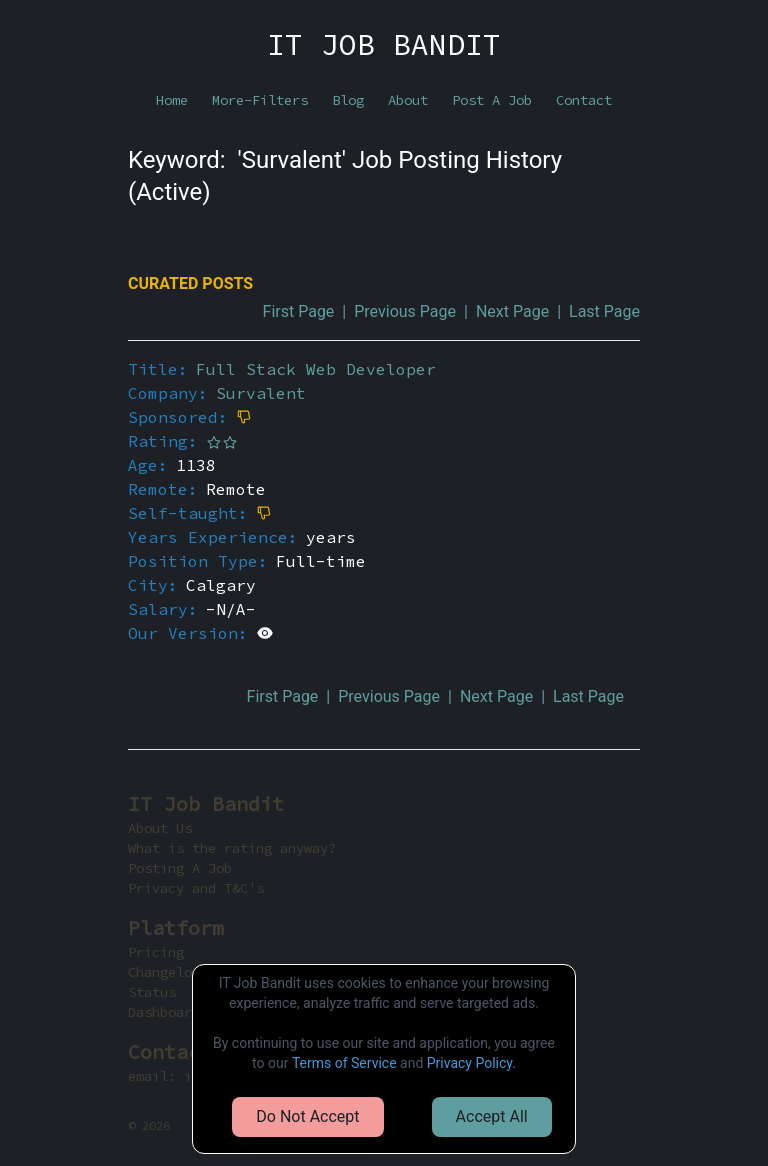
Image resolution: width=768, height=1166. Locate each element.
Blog (348, 100)
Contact (584, 100)
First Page (299, 311)
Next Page (512, 311)
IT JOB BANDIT (384, 44)
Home (172, 100)
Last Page (604, 311)
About (408, 100)
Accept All (492, 1116)
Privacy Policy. (471, 1063)
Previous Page (405, 311)
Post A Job (492, 100)
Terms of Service (344, 1063)
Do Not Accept (307, 1116)
